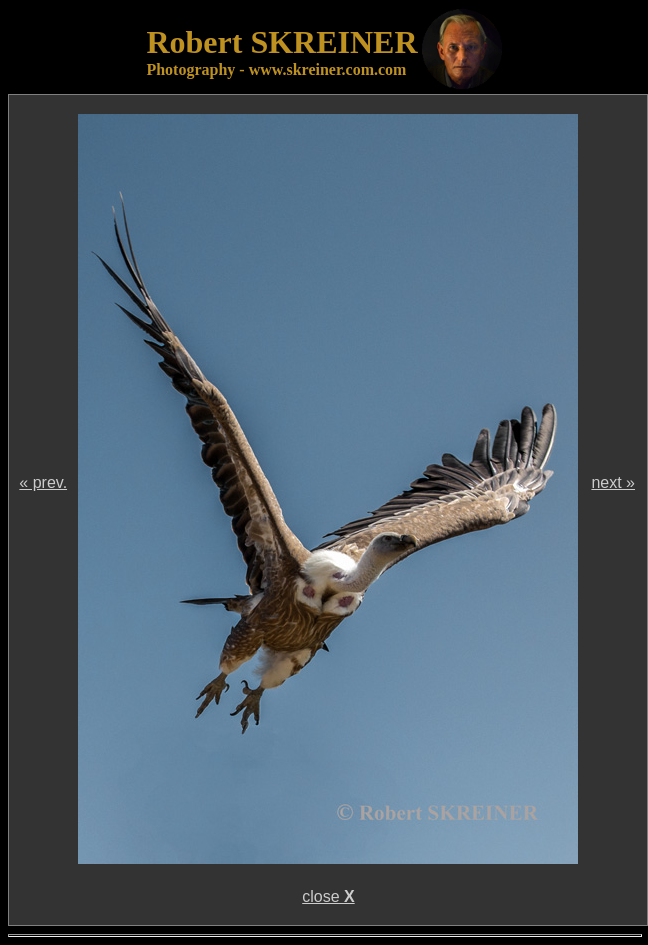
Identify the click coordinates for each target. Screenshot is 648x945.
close (328, 896)
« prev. (43, 482)
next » (613, 482)
